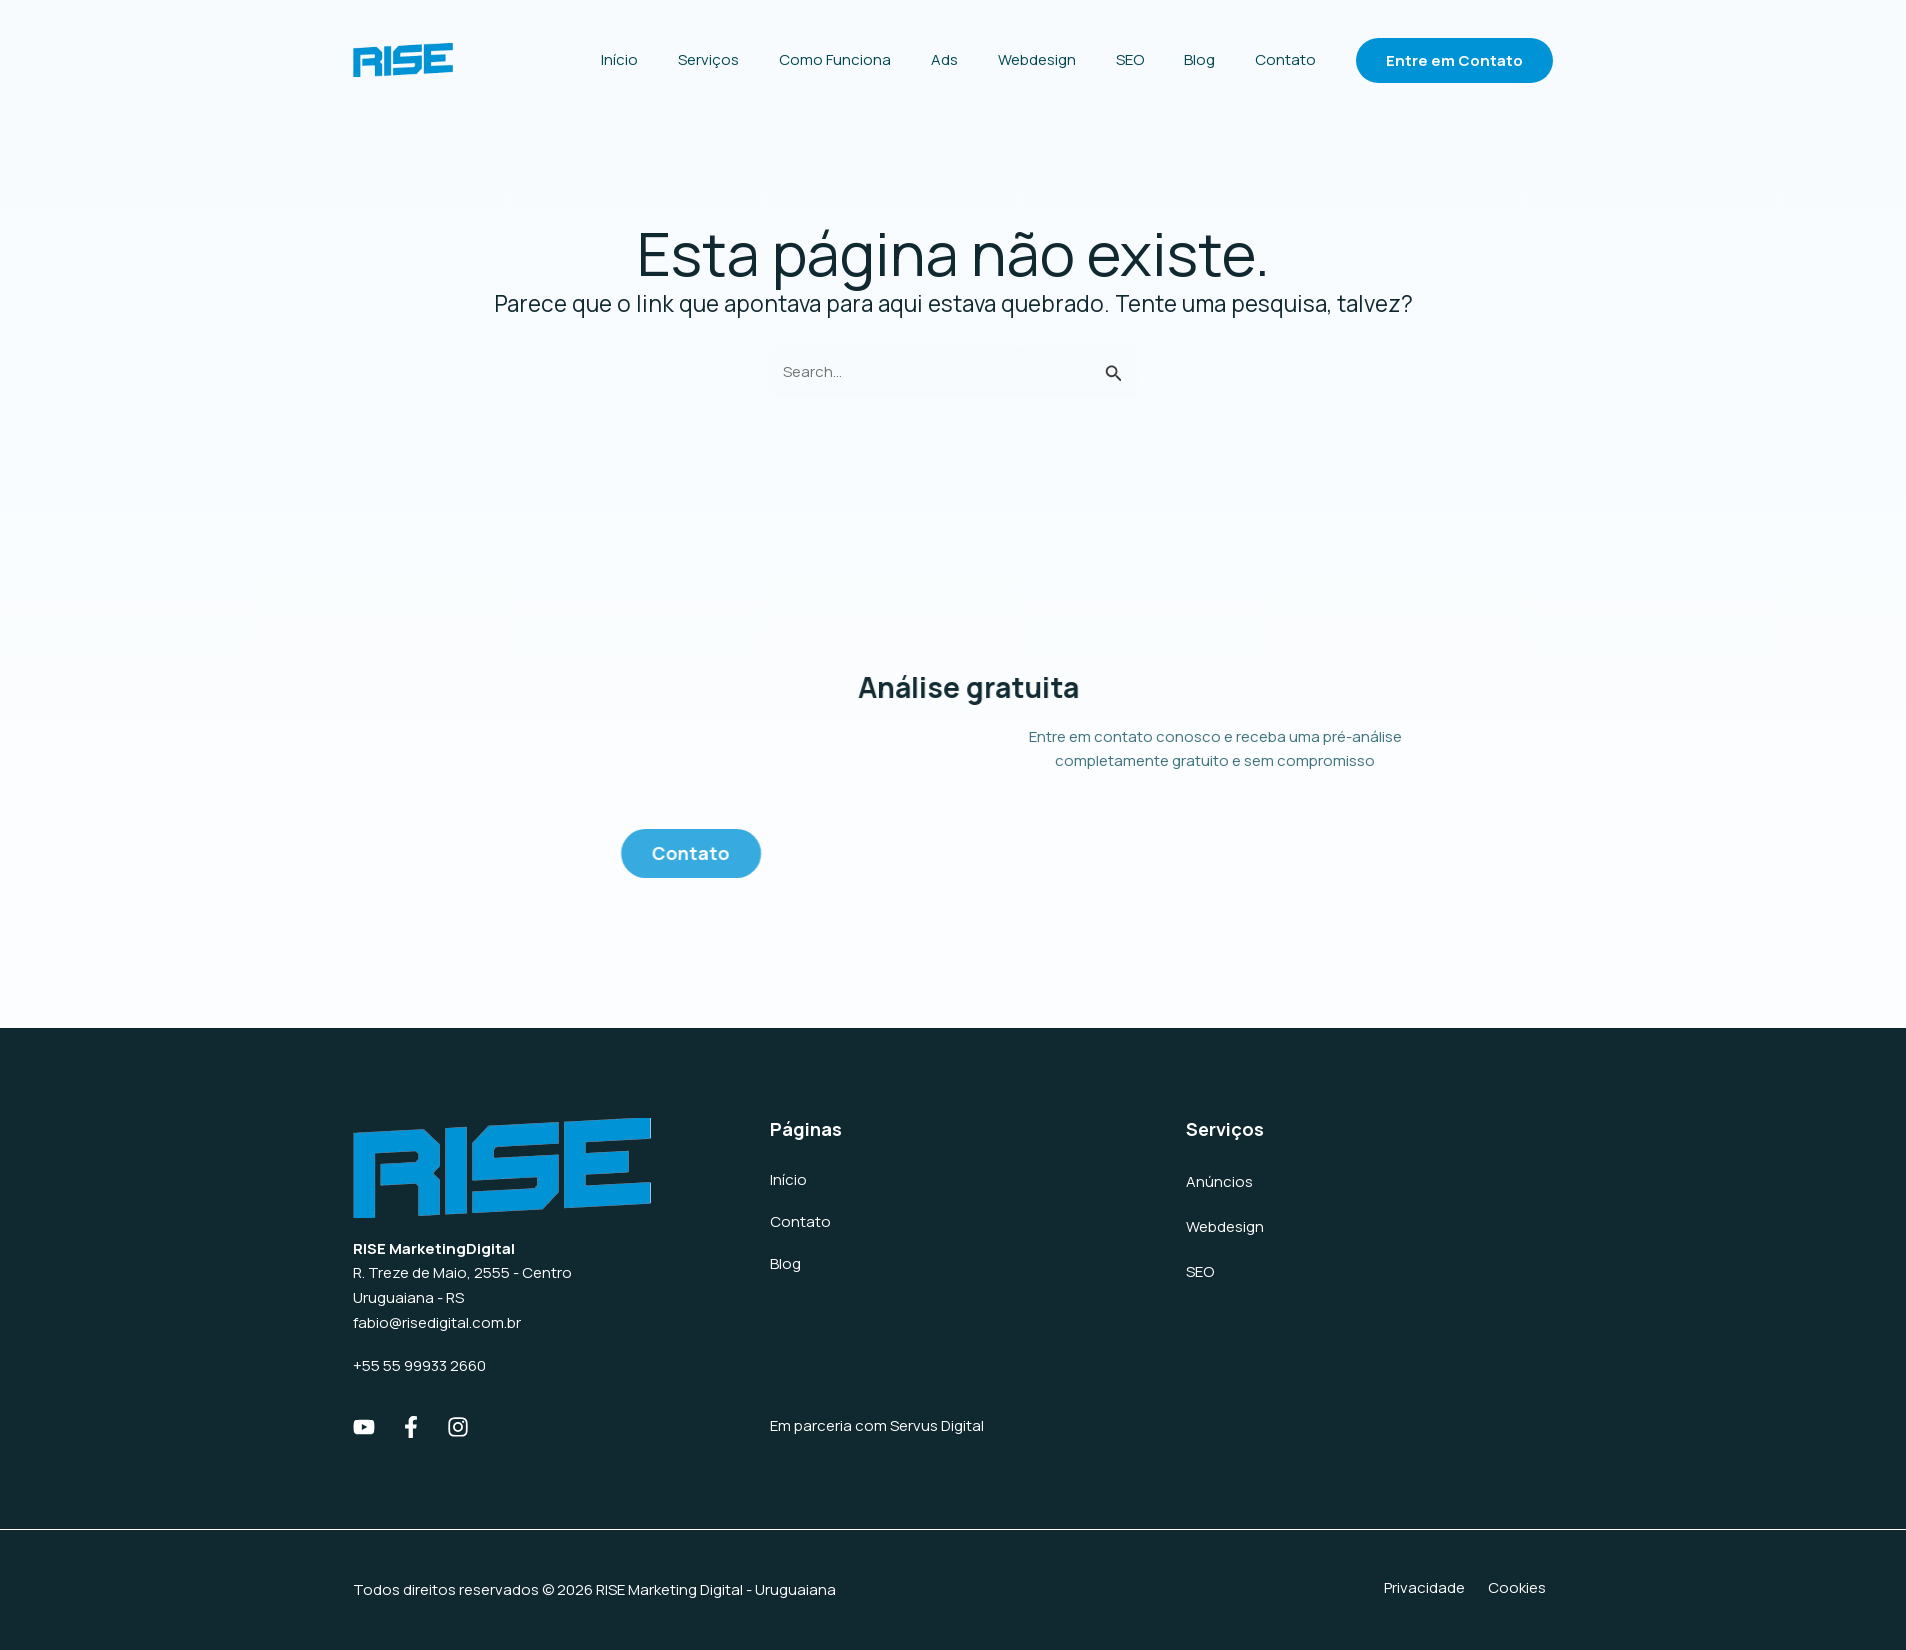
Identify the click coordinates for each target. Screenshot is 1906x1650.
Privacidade (1439, 1589)
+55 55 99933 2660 (419, 1366)
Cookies (1524, 1589)
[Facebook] (411, 1427)
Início (694, 59)
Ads (989, 59)
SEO (1155, 59)
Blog (1214, 59)
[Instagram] (458, 1427)
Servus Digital (937, 1426)
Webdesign (1072, 59)
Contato (1290, 59)
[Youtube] (364, 1427)
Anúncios (1219, 1181)
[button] (1454, 60)
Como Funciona (890, 59)
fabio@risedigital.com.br (437, 1322)
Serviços (773, 59)
